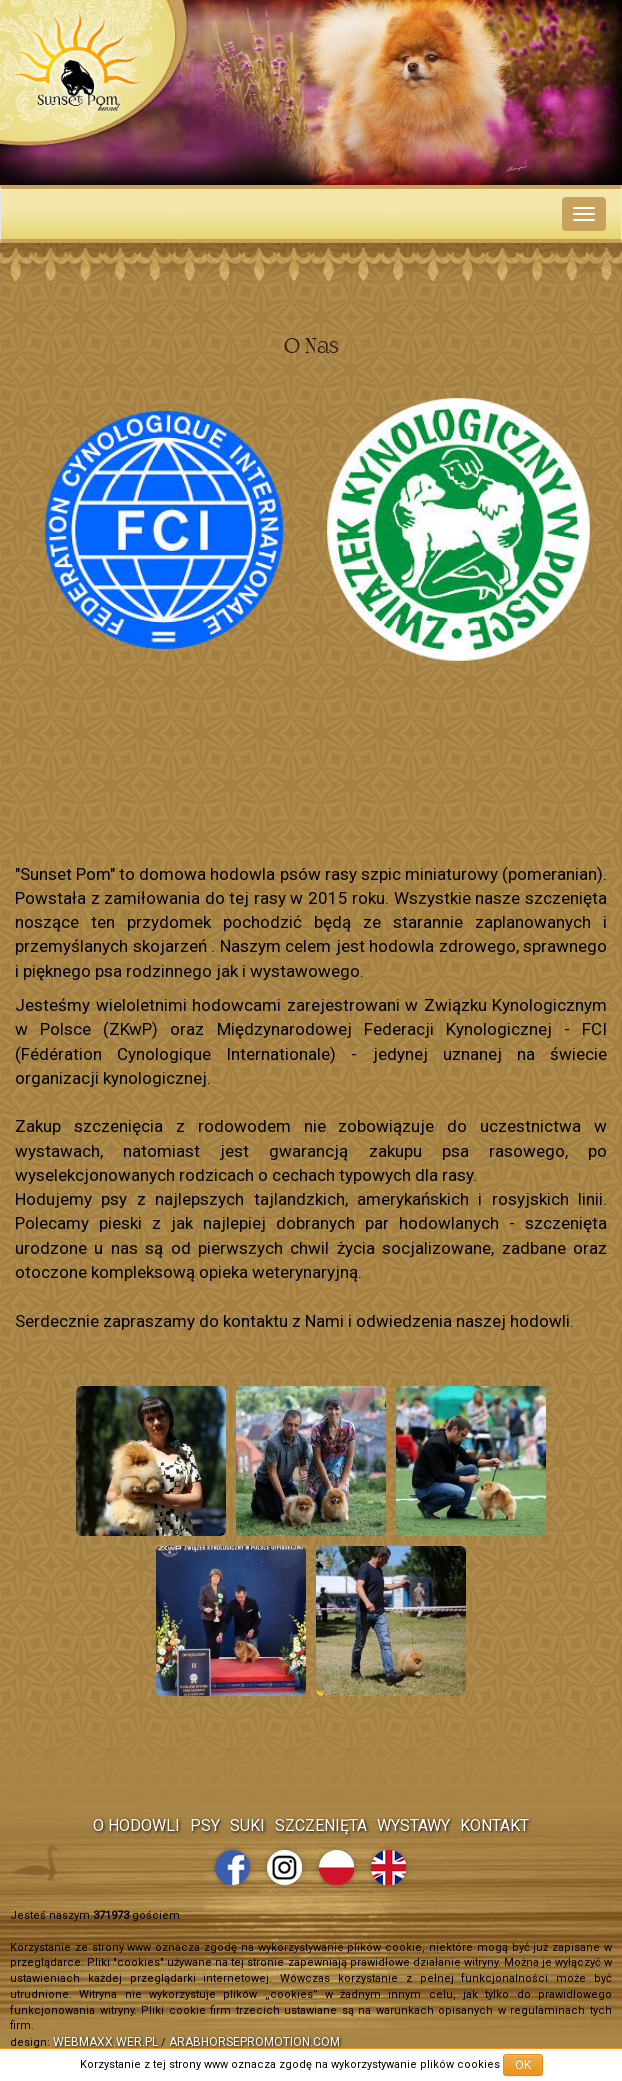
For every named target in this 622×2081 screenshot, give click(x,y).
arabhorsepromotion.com (254, 2042)
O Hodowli (136, 1825)
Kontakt (494, 1825)
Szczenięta (321, 1825)
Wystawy (413, 1825)
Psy (205, 1825)
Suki (247, 1825)
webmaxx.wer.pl (105, 2042)
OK (523, 2065)
